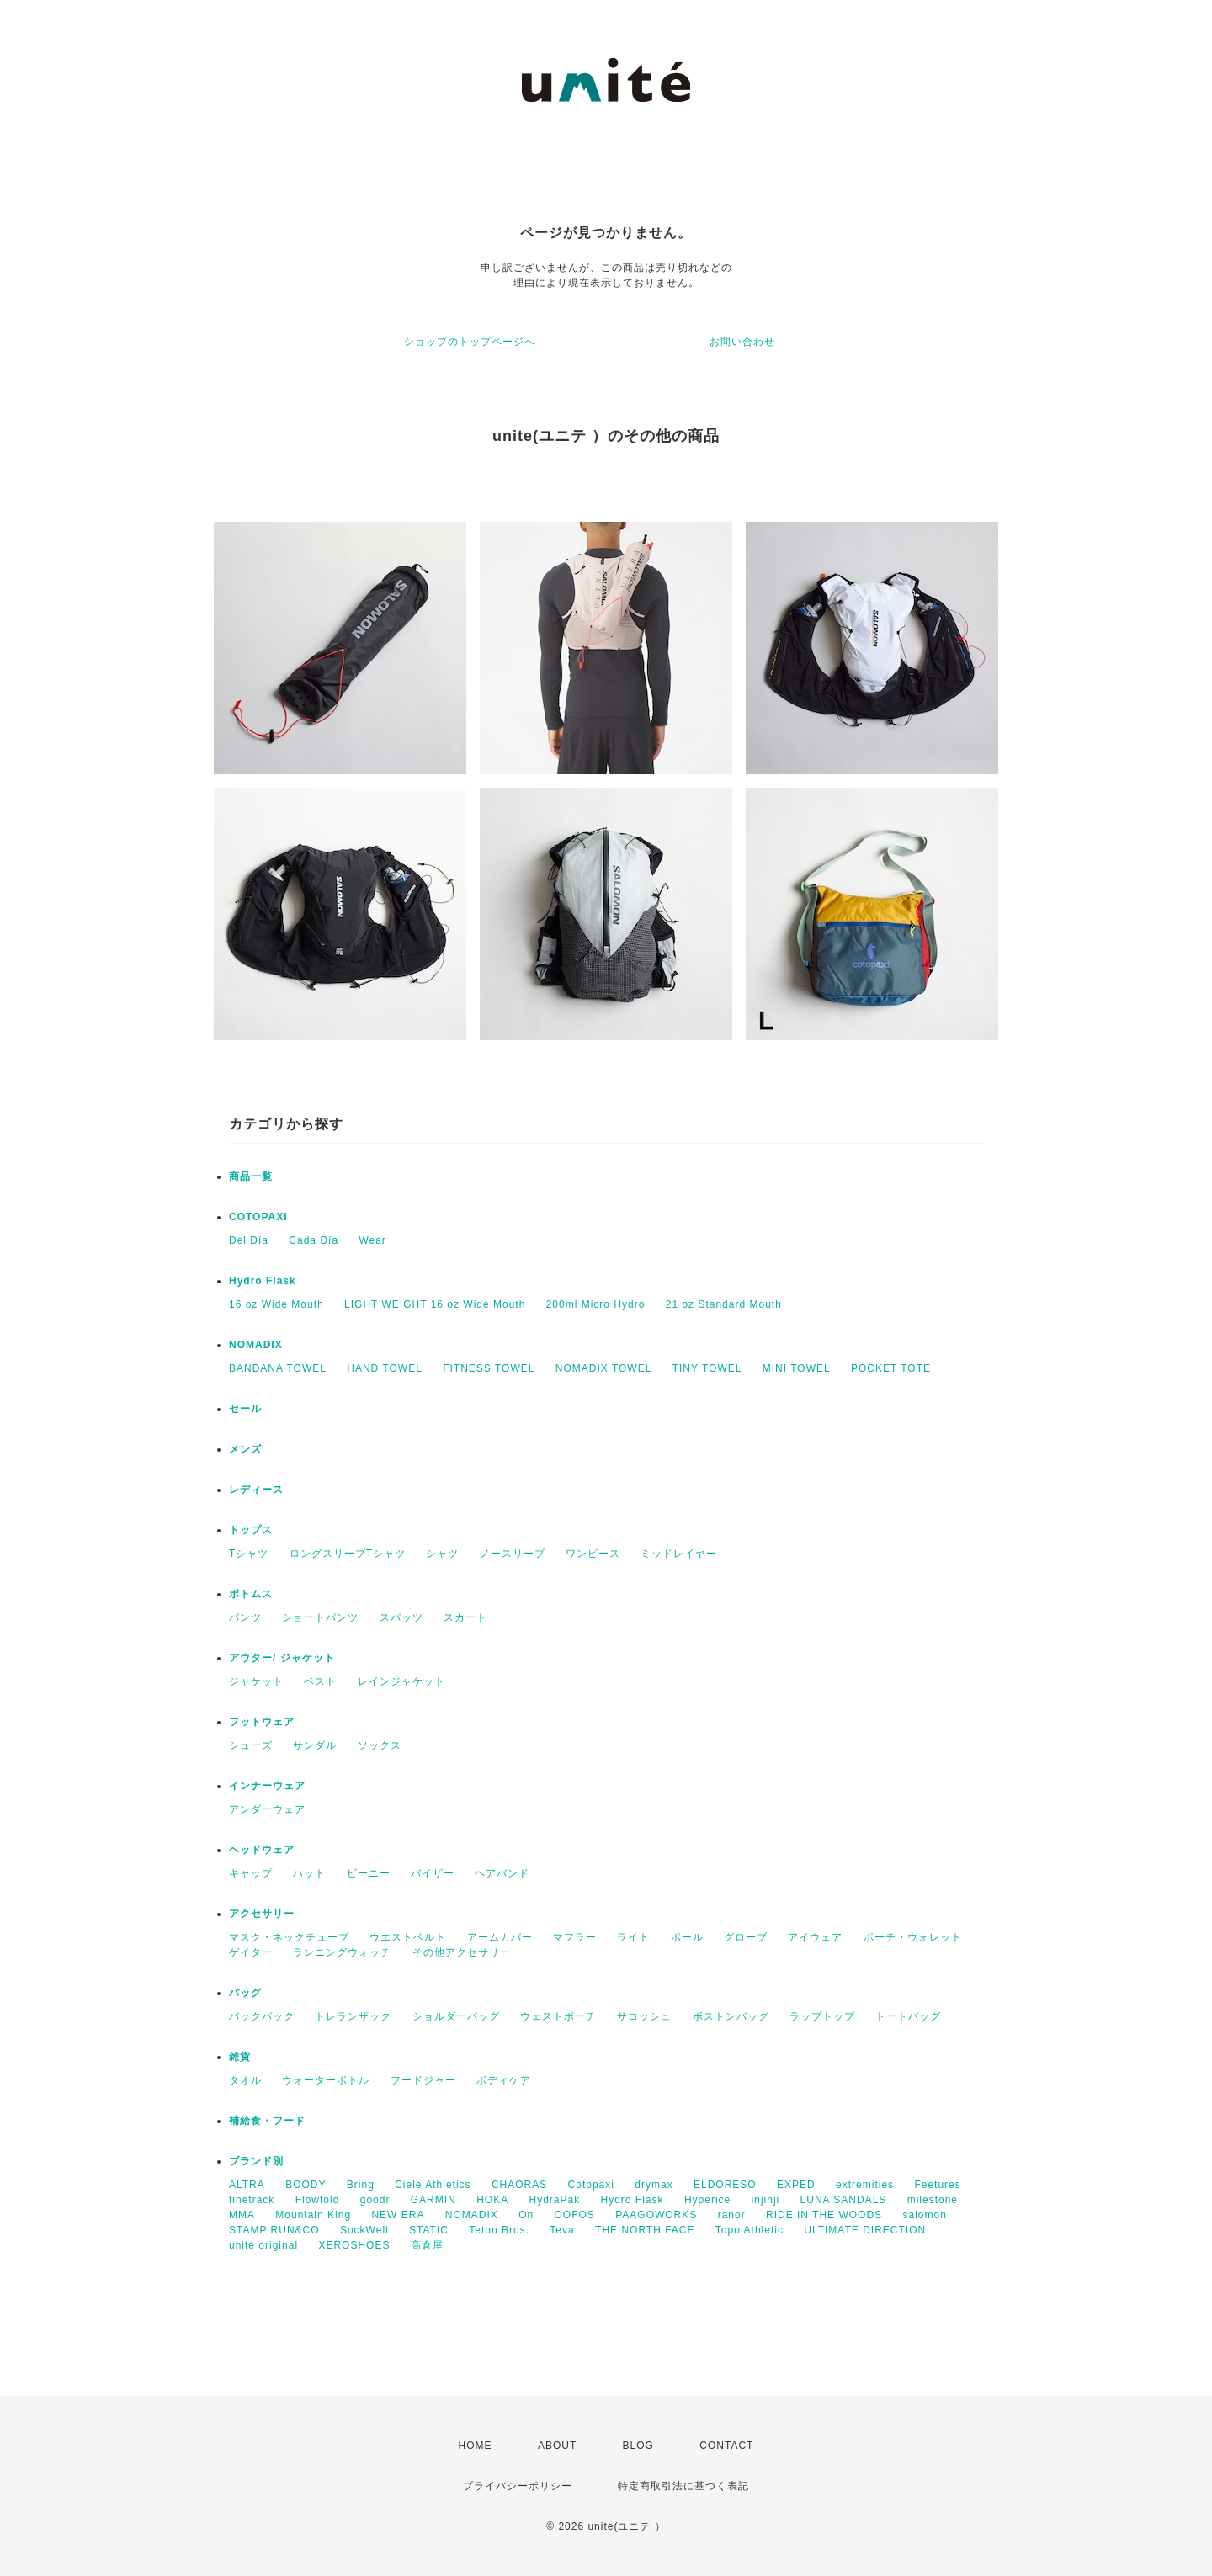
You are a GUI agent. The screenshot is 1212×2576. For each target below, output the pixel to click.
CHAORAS (519, 2185)
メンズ (245, 1449)
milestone (932, 2200)
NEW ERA (397, 2215)
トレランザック (353, 2016)
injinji (766, 2200)
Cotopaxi (591, 2185)
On (526, 2215)
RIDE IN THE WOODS (824, 2215)
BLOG (638, 2445)
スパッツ (401, 1617)
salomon (924, 2215)
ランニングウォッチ (342, 1952)
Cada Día (313, 1240)
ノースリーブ (512, 1553)
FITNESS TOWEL (488, 1368)
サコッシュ (644, 2016)
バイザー (432, 1873)
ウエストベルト (407, 1937)
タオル (245, 2080)
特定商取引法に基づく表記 (683, 2486)
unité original (263, 2245)
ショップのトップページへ (469, 342)
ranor (732, 2215)
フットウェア (262, 1722)
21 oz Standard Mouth (724, 1304)
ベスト (320, 1681)
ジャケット (256, 1681)
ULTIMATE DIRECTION (865, 2230)
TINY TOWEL (707, 1368)
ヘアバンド (502, 1873)
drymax (653, 2185)
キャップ (251, 1873)
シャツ (442, 1553)
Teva (562, 2230)
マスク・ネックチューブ (289, 1937)
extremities (865, 2185)
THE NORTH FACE (644, 2230)
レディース (256, 1489)
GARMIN (433, 2200)
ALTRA (247, 2185)
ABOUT (557, 2445)
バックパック (262, 2016)
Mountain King (313, 2215)
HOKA (492, 2200)
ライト (633, 1937)
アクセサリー (262, 1914)
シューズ (251, 1745)
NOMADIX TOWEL (604, 1368)
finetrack (251, 2200)
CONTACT (726, 2445)
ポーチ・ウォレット (913, 1937)
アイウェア (815, 1937)
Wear (372, 1240)
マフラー (575, 1937)
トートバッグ (908, 2016)
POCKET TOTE (891, 1368)
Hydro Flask (262, 1281)
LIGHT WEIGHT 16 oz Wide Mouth (434, 1304)
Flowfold (317, 2200)
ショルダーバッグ (456, 2016)
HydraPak (554, 2200)
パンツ (245, 1617)
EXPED (796, 2185)
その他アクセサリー (461, 1952)
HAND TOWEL (385, 1368)
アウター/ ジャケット (282, 1658)
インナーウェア (267, 1786)
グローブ (746, 1937)
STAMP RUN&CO (274, 2230)
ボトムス (251, 1594)
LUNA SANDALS (843, 2200)
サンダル (315, 1745)
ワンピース (593, 1553)
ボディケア (503, 2080)
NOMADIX (256, 1345)
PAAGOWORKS (656, 2215)
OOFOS (574, 2215)
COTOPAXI (258, 1217)
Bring (361, 2185)
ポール (687, 1937)
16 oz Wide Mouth (276, 1304)
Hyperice (707, 2200)
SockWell (364, 2230)
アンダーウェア (267, 1809)
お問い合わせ (742, 342)
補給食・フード (267, 2121)
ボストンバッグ (731, 2016)
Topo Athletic (749, 2230)
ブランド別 (256, 2161)
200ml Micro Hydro (596, 1304)
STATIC (429, 2230)
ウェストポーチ (558, 2016)
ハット (309, 1873)
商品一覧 (251, 1176)
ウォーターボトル (325, 2080)
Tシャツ (248, 1553)
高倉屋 (427, 2245)
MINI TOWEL (797, 1368)
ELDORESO (725, 2185)
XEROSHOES (354, 2245)
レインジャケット (401, 1681)
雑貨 (240, 2057)
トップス (251, 1530)
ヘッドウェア (262, 1850)
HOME (475, 2445)
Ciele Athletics (432, 2185)
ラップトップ (822, 2016)
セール (245, 1409)
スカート (465, 1617)
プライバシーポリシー (517, 2486)
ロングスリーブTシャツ (348, 1553)
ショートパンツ (320, 1617)
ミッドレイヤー (679, 1553)
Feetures (937, 2185)
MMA (242, 2215)
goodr (375, 2200)
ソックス (379, 1745)
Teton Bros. (499, 2230)
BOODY (305, 2185)
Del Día (248, 1240)
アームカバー (500, 1937)
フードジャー (423, 2080)
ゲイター (251, 1952)
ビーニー (369, 1873)
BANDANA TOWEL (278, 1368)
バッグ (245, 1993)
